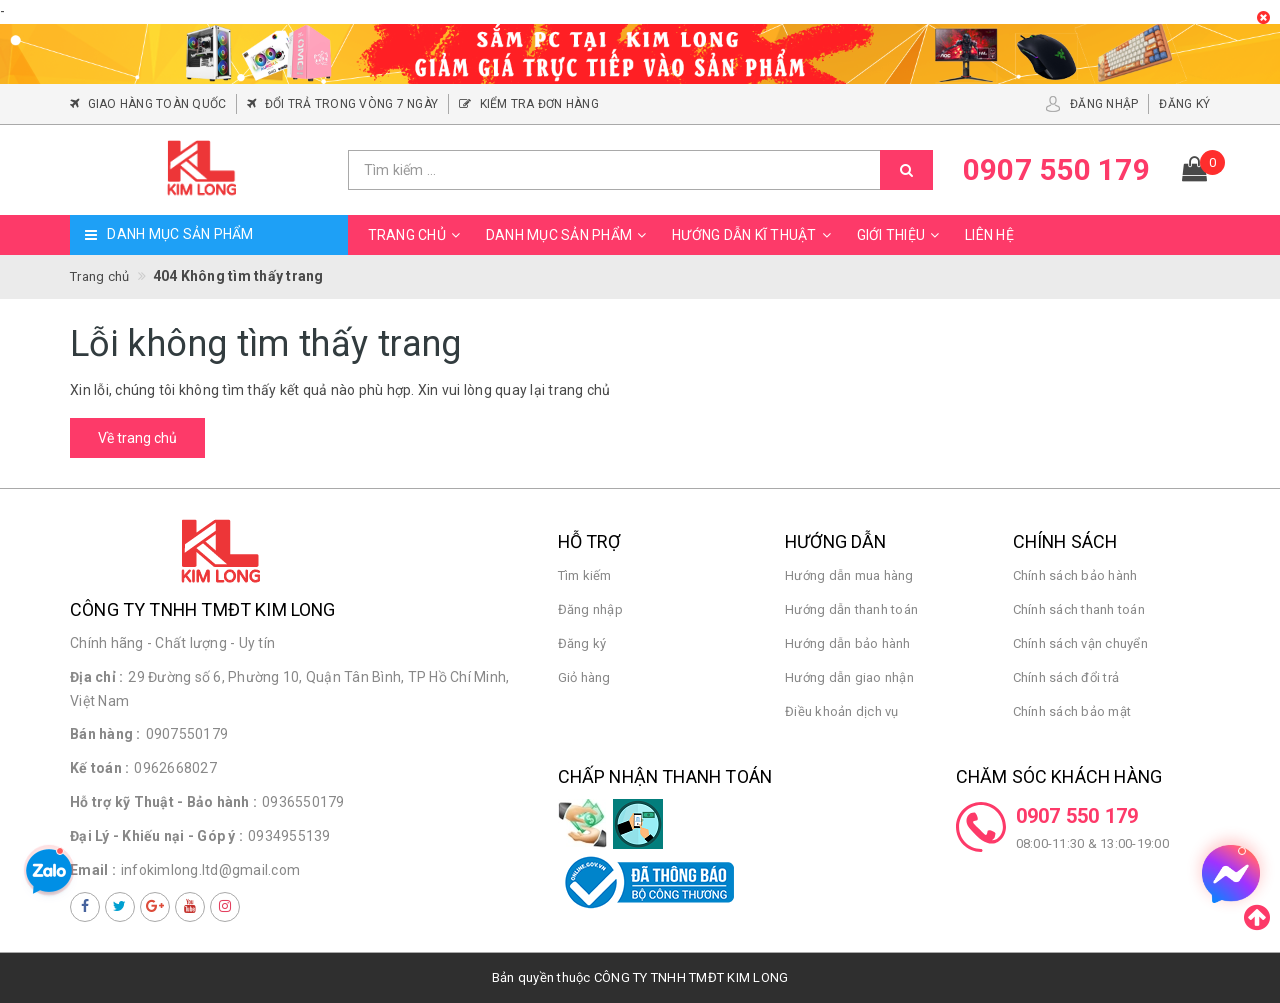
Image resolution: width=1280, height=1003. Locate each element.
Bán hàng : (105, 734)
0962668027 (175, 768)
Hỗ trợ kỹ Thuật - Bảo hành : (163, 802)
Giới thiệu (901, 235)
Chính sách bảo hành (1075, 575)
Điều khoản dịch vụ (842, 711)
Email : (93, 870)
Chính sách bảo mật (1072, 711)
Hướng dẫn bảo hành (848, 643)
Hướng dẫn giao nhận (849, 677)
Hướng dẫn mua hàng (849, 575)
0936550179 (303, 802)
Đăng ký (582, 643)
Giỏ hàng (584, 677)
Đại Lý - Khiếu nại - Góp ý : (156, 836)
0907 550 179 (1077, 816)
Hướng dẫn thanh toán (851, 609)
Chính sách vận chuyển (1080, 643)
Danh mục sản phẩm (569, 235)
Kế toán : (99, 768)
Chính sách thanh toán (1079, 609)
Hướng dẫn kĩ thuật (754, 235)
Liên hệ (989, 235)
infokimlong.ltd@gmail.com (210, 870)
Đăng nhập (590, 609)
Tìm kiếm (585, 575)
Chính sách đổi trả (1066, 677)
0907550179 (187, 734)
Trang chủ (417, 235)
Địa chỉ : (96, 677)
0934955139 (289, 836)
